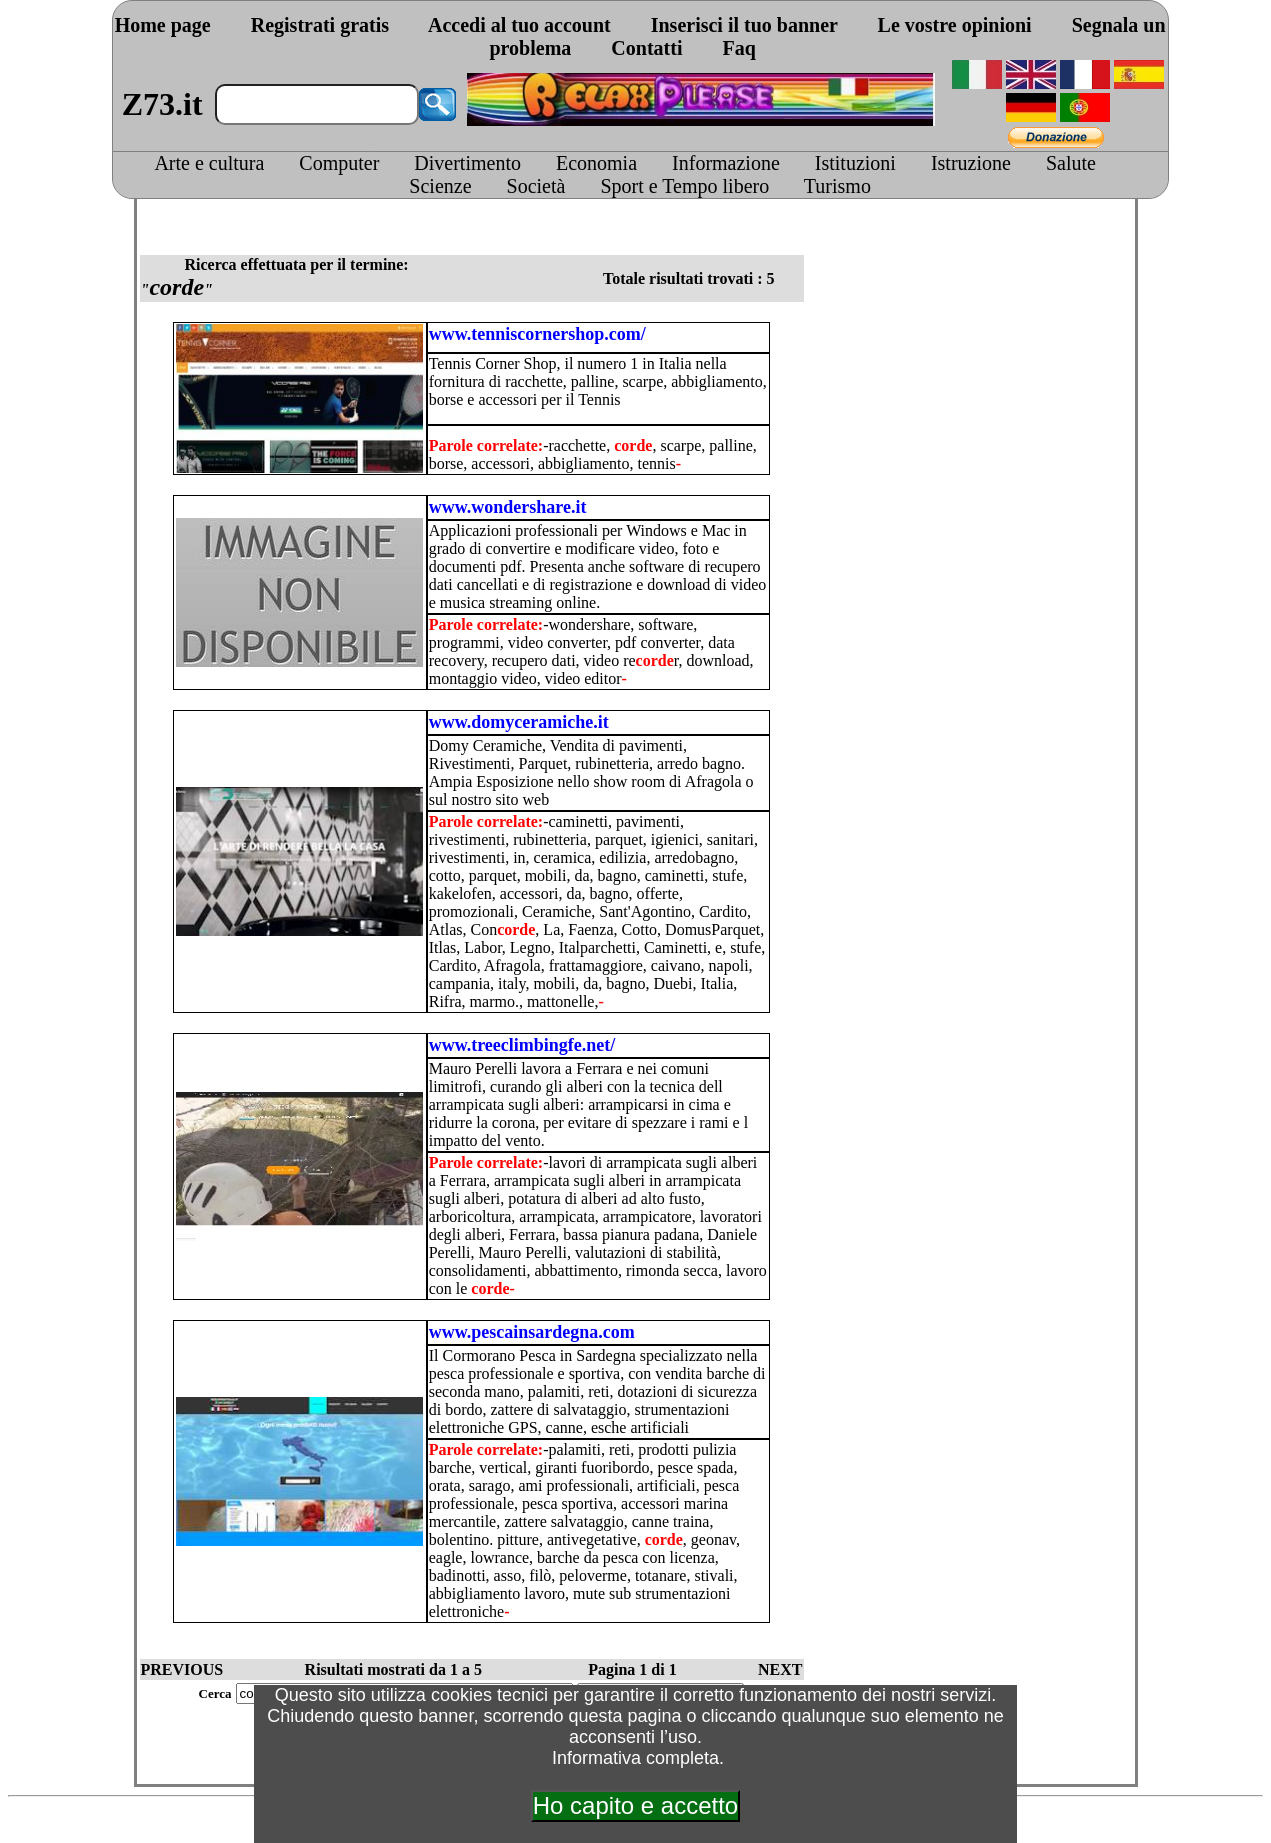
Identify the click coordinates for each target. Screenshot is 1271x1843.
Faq (738, 48)
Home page (163, 25)
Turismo (837, 186)
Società (536, 186)
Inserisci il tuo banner (744, 25)
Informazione (726, 163)
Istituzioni (855, 163)
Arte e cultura (209, 163)
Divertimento (467, 163)
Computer (339, 163)
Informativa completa (635, 1758)
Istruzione (971, 163)
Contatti (646, 48)
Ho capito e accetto (635, 1805)
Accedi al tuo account (519, 25)
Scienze (440, 186)
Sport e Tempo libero (684, 186)
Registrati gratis (320, 25)
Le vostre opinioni (955, 25)
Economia (596, 163)
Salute (1071, 163)
